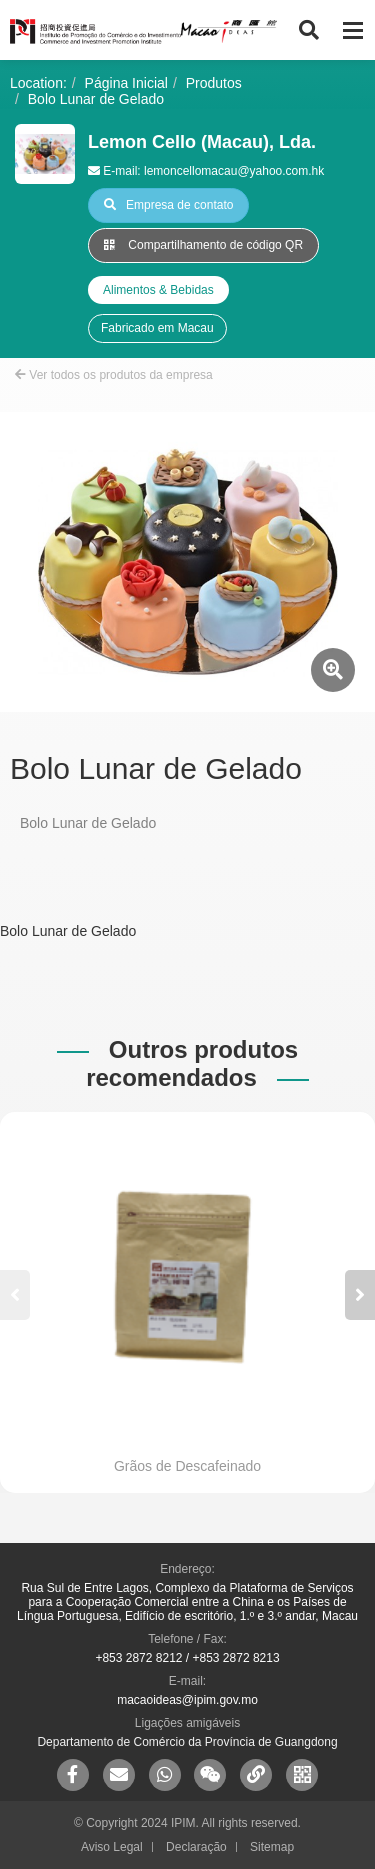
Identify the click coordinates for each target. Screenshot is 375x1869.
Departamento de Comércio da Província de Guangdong (187, 1742)
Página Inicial (126, 83)
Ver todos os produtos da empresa (114, 375)
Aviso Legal (112, 1847)
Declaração (196, 1847)
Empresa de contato (168, 205)
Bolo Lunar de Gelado (96, 99)
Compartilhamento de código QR (203, 245)
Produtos (214, 83)
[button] (360, 1295)
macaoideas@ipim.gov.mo (187, 1700)
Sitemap (272, 1847)
